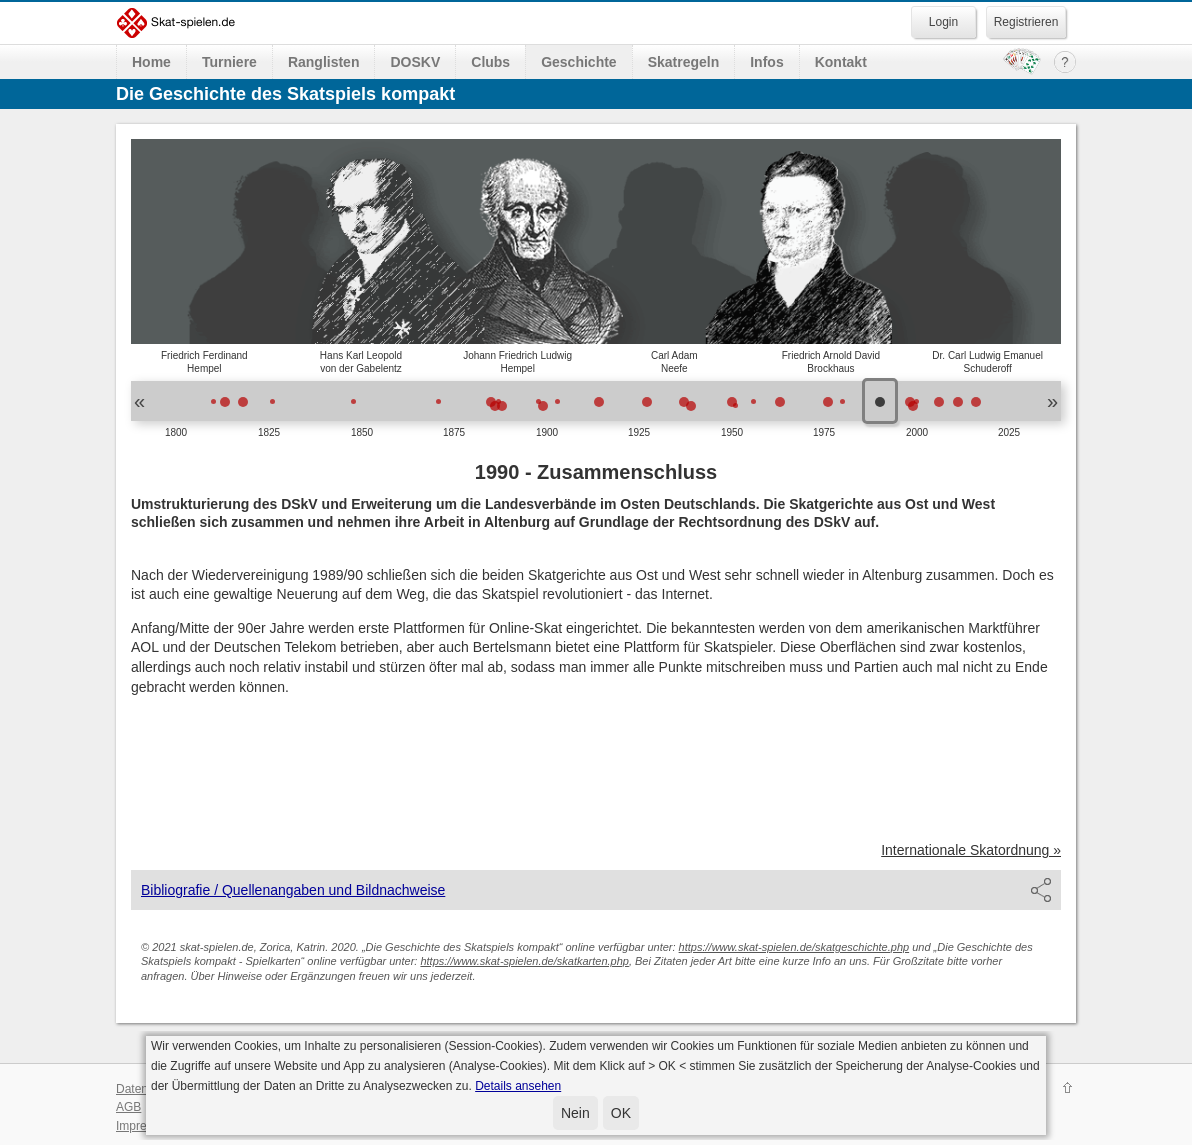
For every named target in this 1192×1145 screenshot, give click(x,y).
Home (151, 62)
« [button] (139, 401)
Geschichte (578, 62)
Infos (766, 62)
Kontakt (841, 62)
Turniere (229, 62)
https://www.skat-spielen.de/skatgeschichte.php (794, 947)
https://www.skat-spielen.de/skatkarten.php (524, 961)
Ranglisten (324, 62)
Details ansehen (518, 1086)
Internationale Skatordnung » (971, 850)
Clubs (490, 62)
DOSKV (415, 62)
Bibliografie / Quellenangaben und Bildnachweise (293, 890)
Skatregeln (684, 62)
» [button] (1052, 401)
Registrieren (1026, 22)
